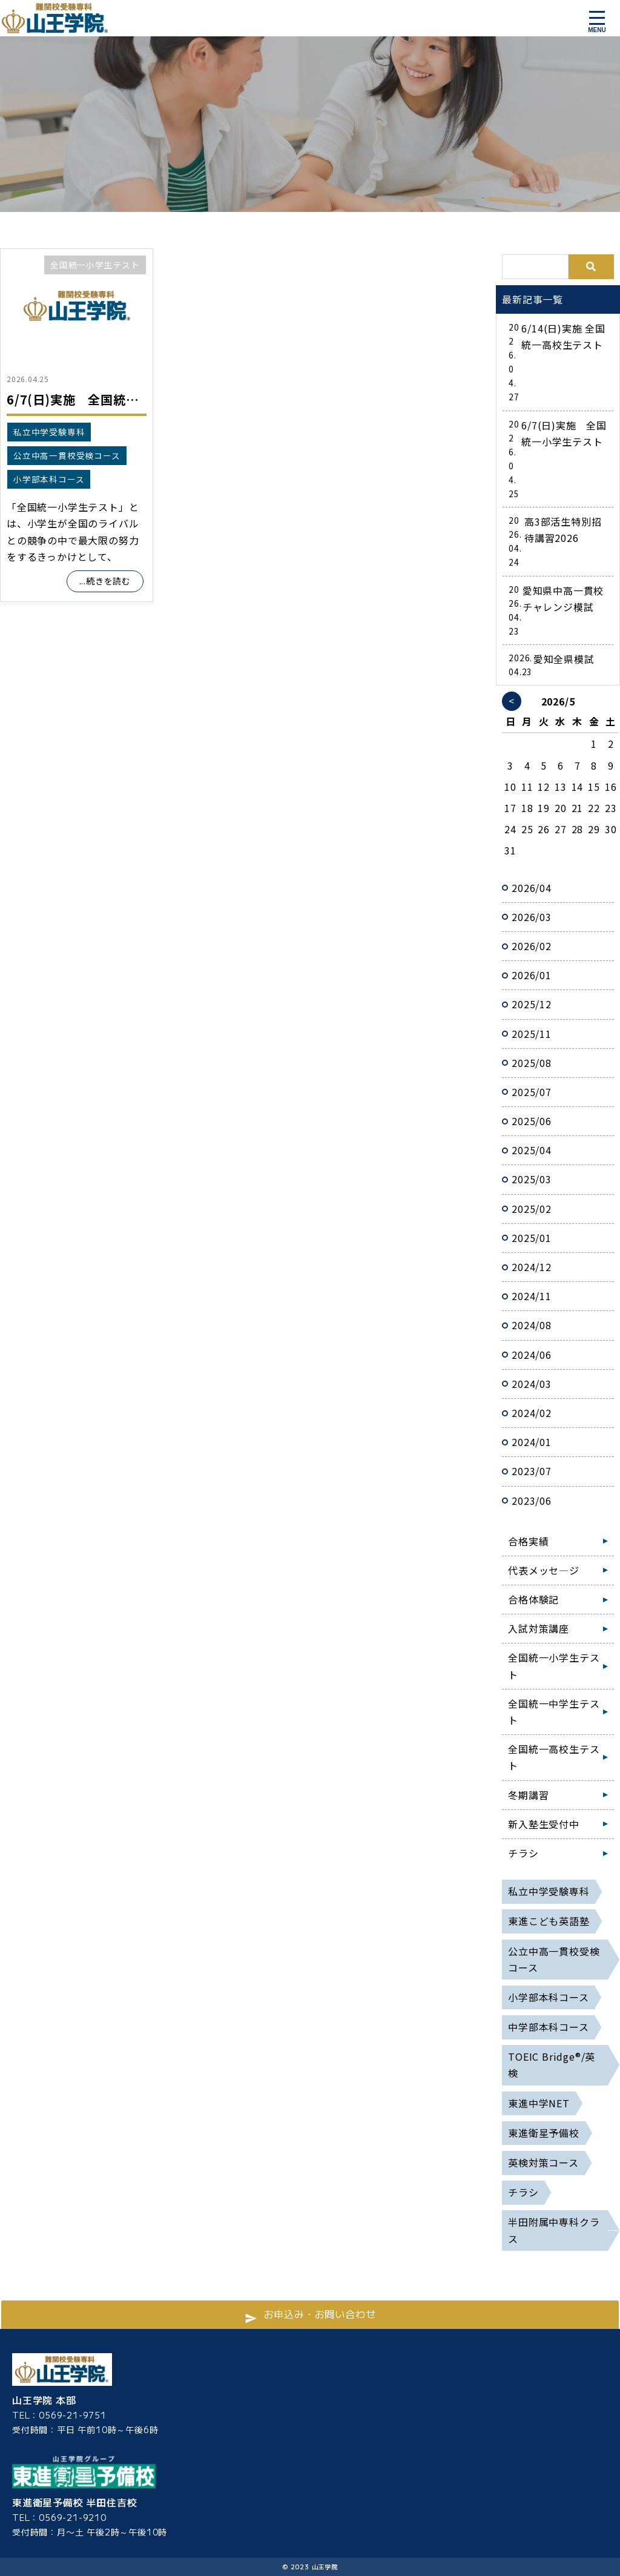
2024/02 (532, 1412)
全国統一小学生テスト (95, 265)
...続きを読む (105, 581)
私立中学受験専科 (49, 432)
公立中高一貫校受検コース (66, 455)
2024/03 (532, 1383)
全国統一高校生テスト (553, 1757)
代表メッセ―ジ (543, 1570)
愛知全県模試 (564, 659)
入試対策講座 (538, 1628)
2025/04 (532, 1150)
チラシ (523, 1853)
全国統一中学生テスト (553, 1711)
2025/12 (532, 1004)
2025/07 (532, 1092)
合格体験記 (533, 1599)
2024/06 (532, 1354)
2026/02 (532, 946)
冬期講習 (528, 1795)
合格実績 (528, 1541)
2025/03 (532, 1179)
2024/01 (532, 1442)
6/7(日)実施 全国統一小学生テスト (110, 399)
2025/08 (532, 1062)
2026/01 (532, 975)
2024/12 (532, 1267)
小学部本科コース (48, 479)
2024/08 (532, 1325)
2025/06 (532, 1121)
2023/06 (532, 1500)
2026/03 (532, 917)
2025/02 (532, 1208)
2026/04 (532, 887)
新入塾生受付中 (543, 1824)
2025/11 (532, 1033)
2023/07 (532, 1471)
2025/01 (532, 1237)
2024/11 (532, 1296)
